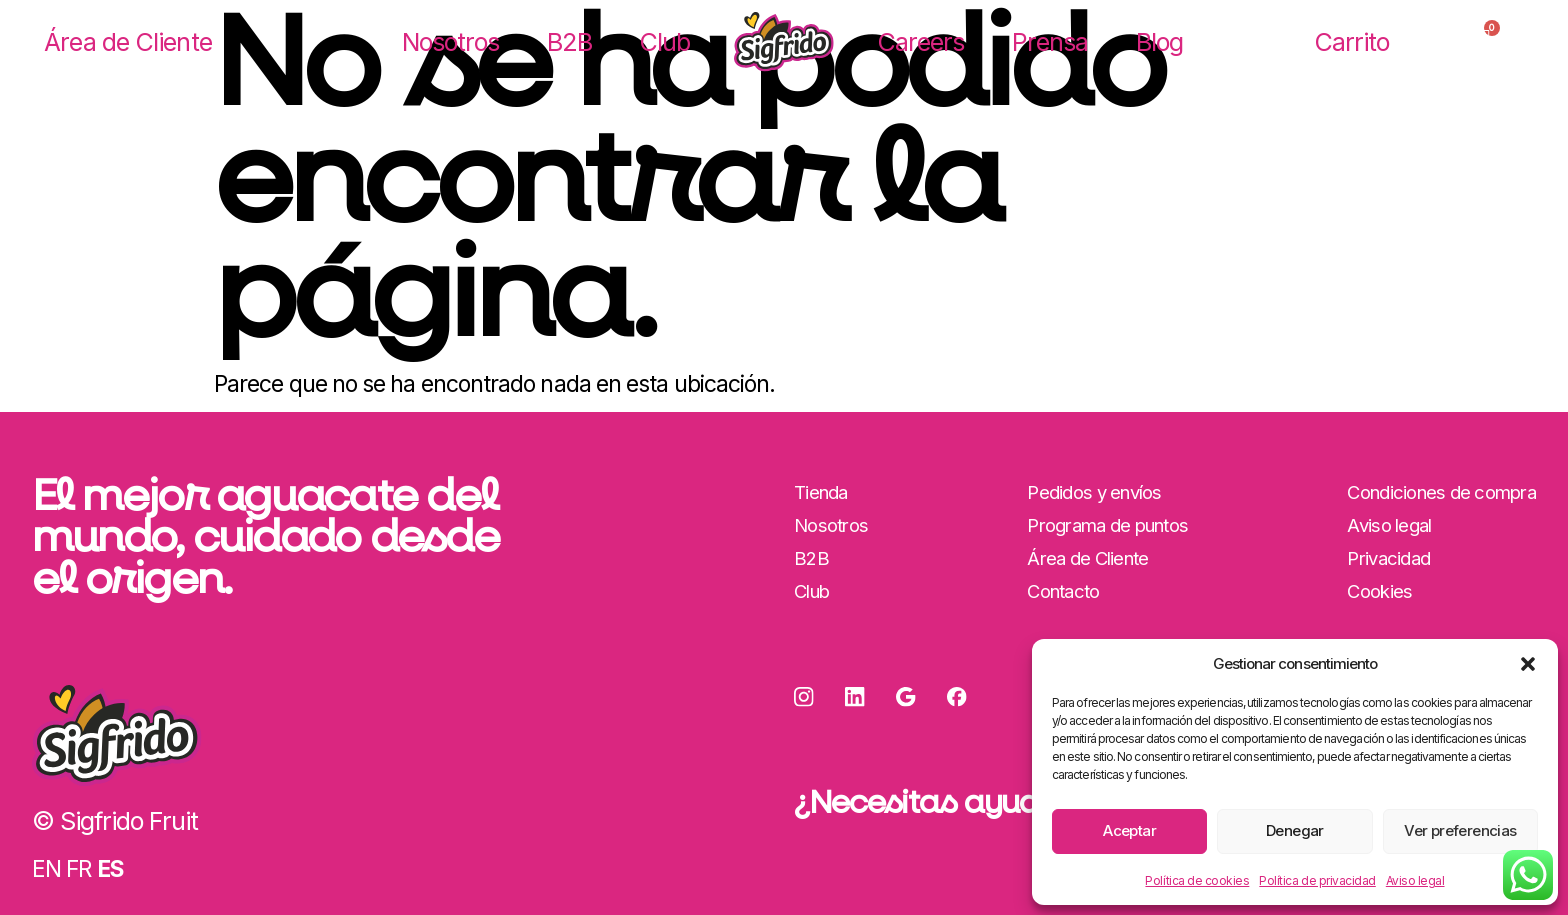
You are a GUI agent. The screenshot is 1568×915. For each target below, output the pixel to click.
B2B (569, 42)
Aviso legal (1415, 880)
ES (110, 869)
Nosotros (450, 42)
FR (78, 869)
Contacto (1063, 595)
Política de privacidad (1317, 880)
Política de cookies (1197, 880)
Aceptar (1129, 830)
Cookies (1377, 595)
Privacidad (1386, 560)
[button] (1528, 664)
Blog (1159, 42)
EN (46, 869)
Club (665, 42)
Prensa (1050, 42)
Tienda (821, 492)
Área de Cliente (128, 42)
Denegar (1295, 830)
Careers (921, 42)
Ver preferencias (1460, 830)
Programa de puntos (1107, 526)
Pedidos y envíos (1094, 492)
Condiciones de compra (1439, 492)
